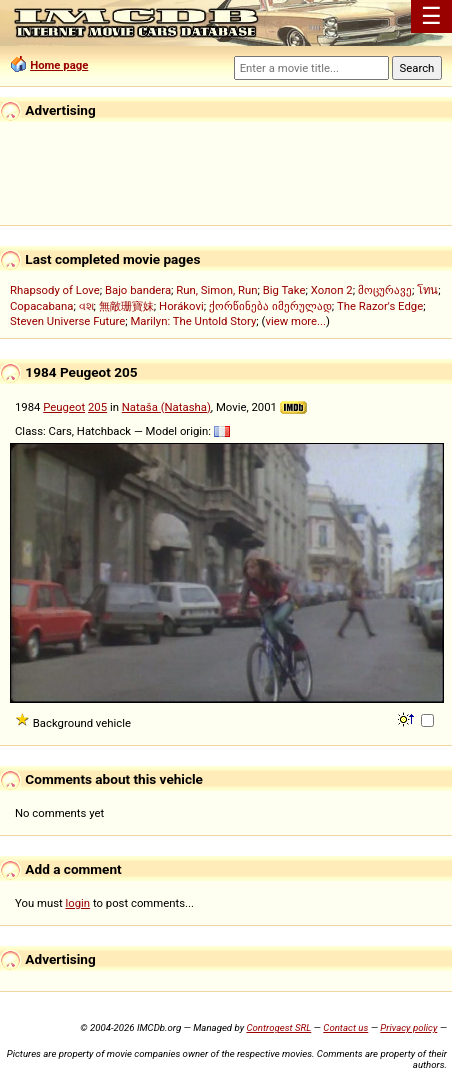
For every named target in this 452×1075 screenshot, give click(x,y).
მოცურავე (385, 290)
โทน (427, 290)
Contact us (345, 1027)
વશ (86, 306)
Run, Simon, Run (216, 290)
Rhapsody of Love (55, 290)
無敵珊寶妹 (126, 306)
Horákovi (181, 306)
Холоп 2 (332, 290)
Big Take (284, 290)
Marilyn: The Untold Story (193, 321)
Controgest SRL (278, 1027)
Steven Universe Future (67, 321)
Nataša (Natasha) (166, 407)
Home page (59, 65)
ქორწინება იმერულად (270, 306)
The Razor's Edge (380, 306)
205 (97, 407)
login (78, 903)
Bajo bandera (138, 290)
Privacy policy (408, 1027)
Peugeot (64, 407)
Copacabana (41, 306)
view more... (295, 321)
